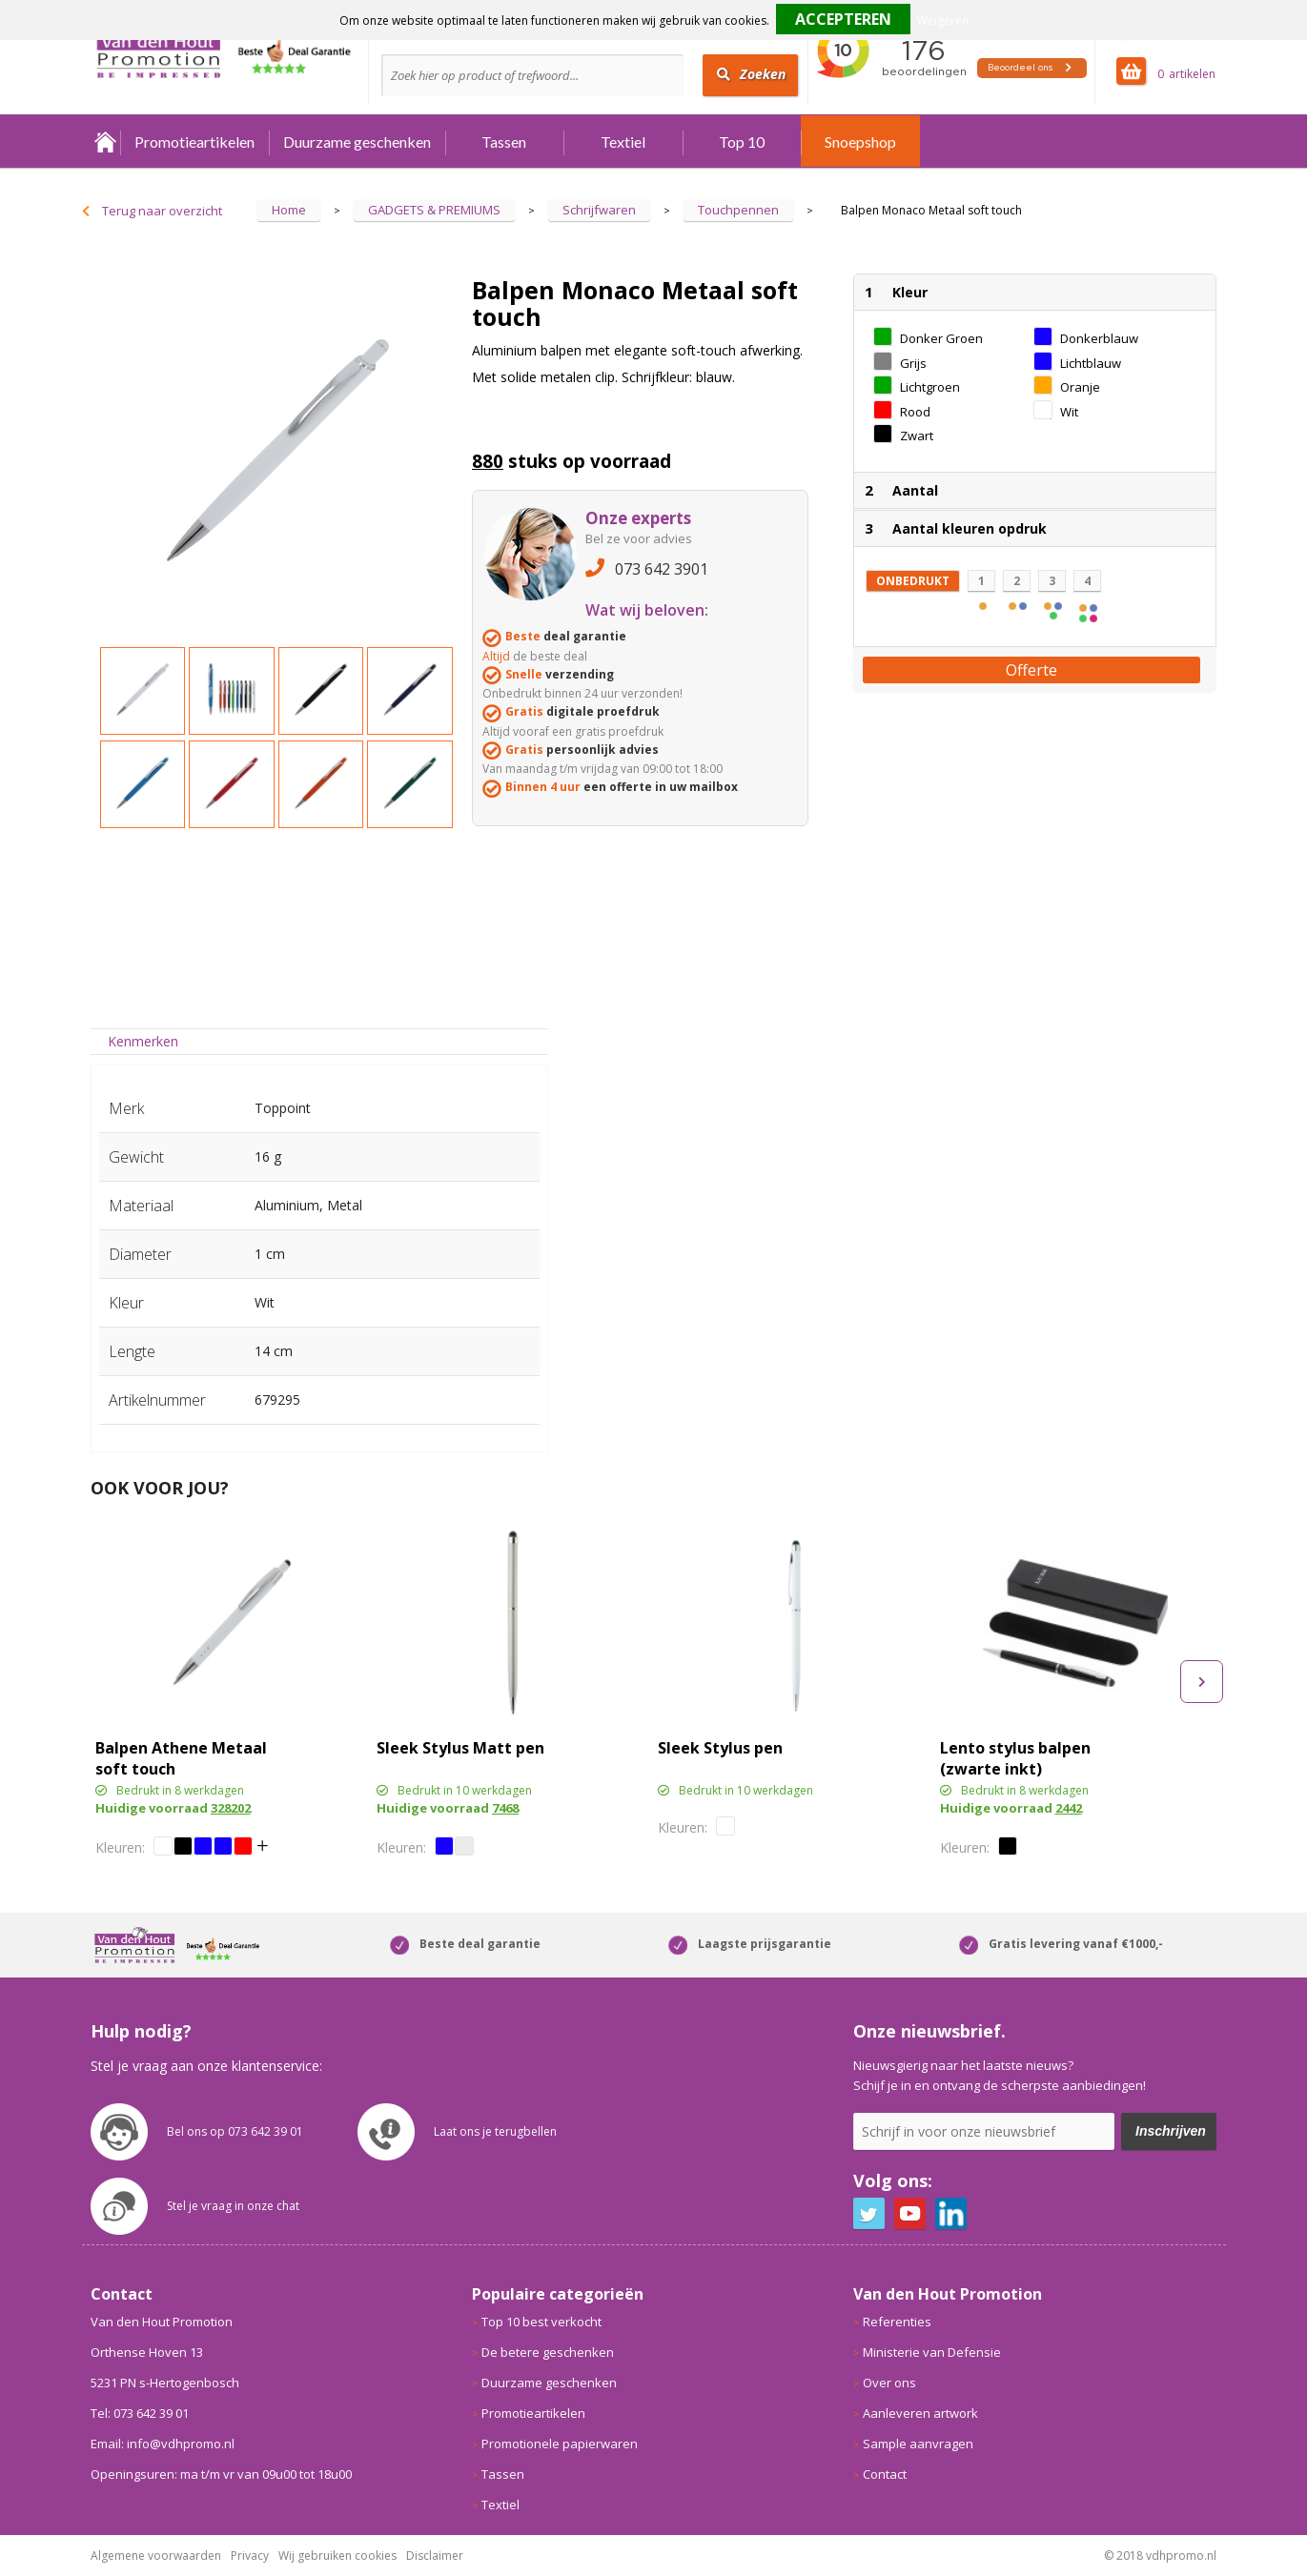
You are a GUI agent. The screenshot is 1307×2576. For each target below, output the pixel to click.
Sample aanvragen (918, 2443)
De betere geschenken (547, 2352)
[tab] (142, 1041)
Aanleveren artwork (920, 2413)
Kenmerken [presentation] (143, 1041)
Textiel (623, 141)
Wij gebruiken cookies (337, 2555)
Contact (885, 2474)
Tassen (503, 141)
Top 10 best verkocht (541, 2321)
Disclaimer (434, 2555)
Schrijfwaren (599, 209)
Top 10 (742, 141)
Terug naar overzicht (162, 210)
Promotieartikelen (194, 141)
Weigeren (943, 20)
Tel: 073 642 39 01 (140, 2413)
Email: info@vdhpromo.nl (163, 2443)
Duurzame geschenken (357, 141)
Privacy (250, 2555)
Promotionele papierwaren (559, 2443)
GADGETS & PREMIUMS (434, 209)
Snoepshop (860, 141)
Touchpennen (738, 209)
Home (106, 141)
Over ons (889, 2382)
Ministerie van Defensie (932, 2352)
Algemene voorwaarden (156, 2555)
